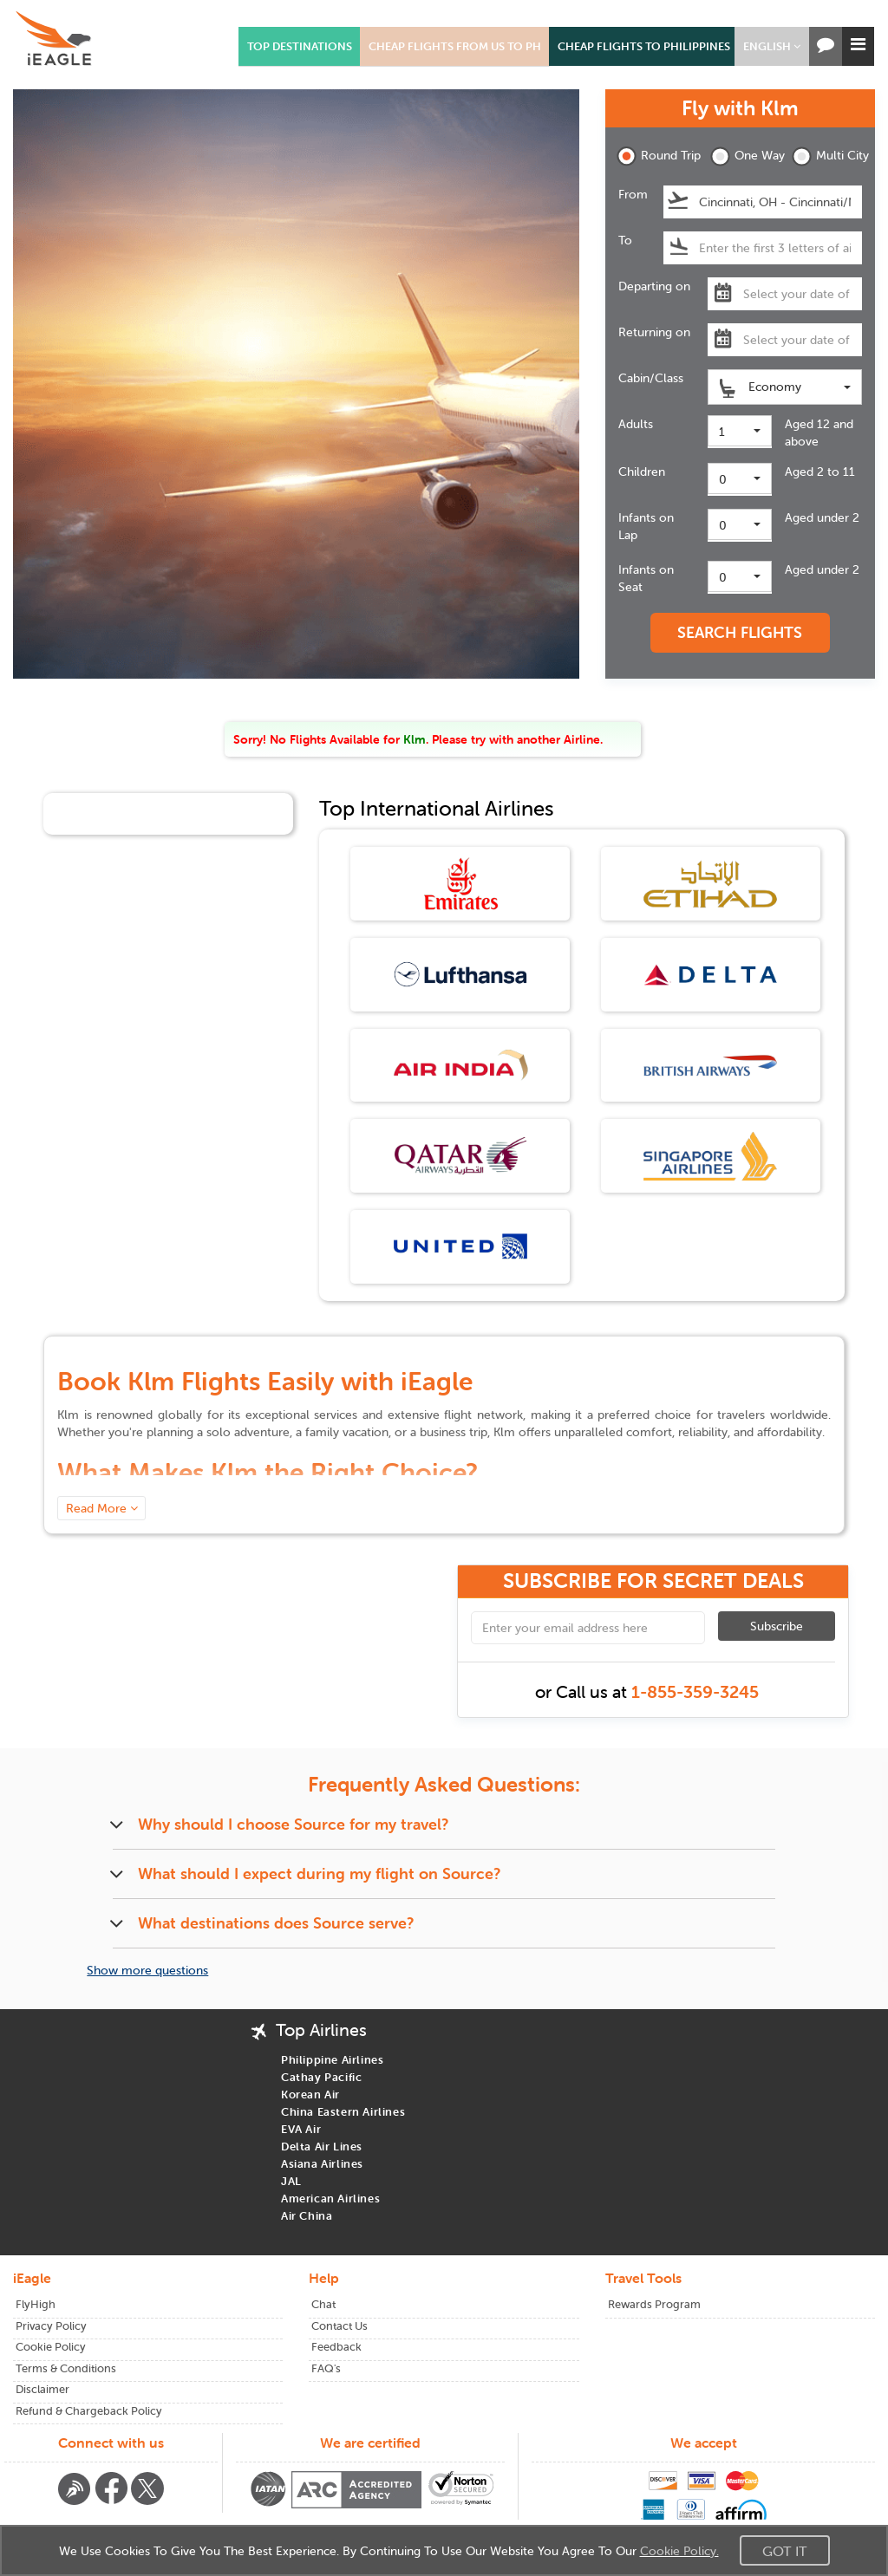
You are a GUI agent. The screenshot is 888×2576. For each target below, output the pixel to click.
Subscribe (776, 1626)
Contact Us (339, 2326)
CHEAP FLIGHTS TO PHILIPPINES (644, 46)
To (625, 240)
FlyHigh (36, 2304)
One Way (745, 156)
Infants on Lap (646, 526)
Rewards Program (654, 2304)
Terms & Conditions (66, 2368)
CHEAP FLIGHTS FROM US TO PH (455, 46)
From (633, 194)
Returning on (654, 332)
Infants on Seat (646, 578)
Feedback (336, 2346)
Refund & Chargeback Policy (89, 2411)
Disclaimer (42, 2389)
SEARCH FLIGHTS (739, 632)
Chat (323, 2304)
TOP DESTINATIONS (299, 46)
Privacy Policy (51, 2326)
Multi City (827, 156)
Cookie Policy (51, 2346)
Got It (784, 2551)
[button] (772, 46)
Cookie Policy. (679, 2551)
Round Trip (652, 156)
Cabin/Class (650, 378)
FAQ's (326, 2368)
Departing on (654, 286)
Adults (635, 424)
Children (641, 471)
